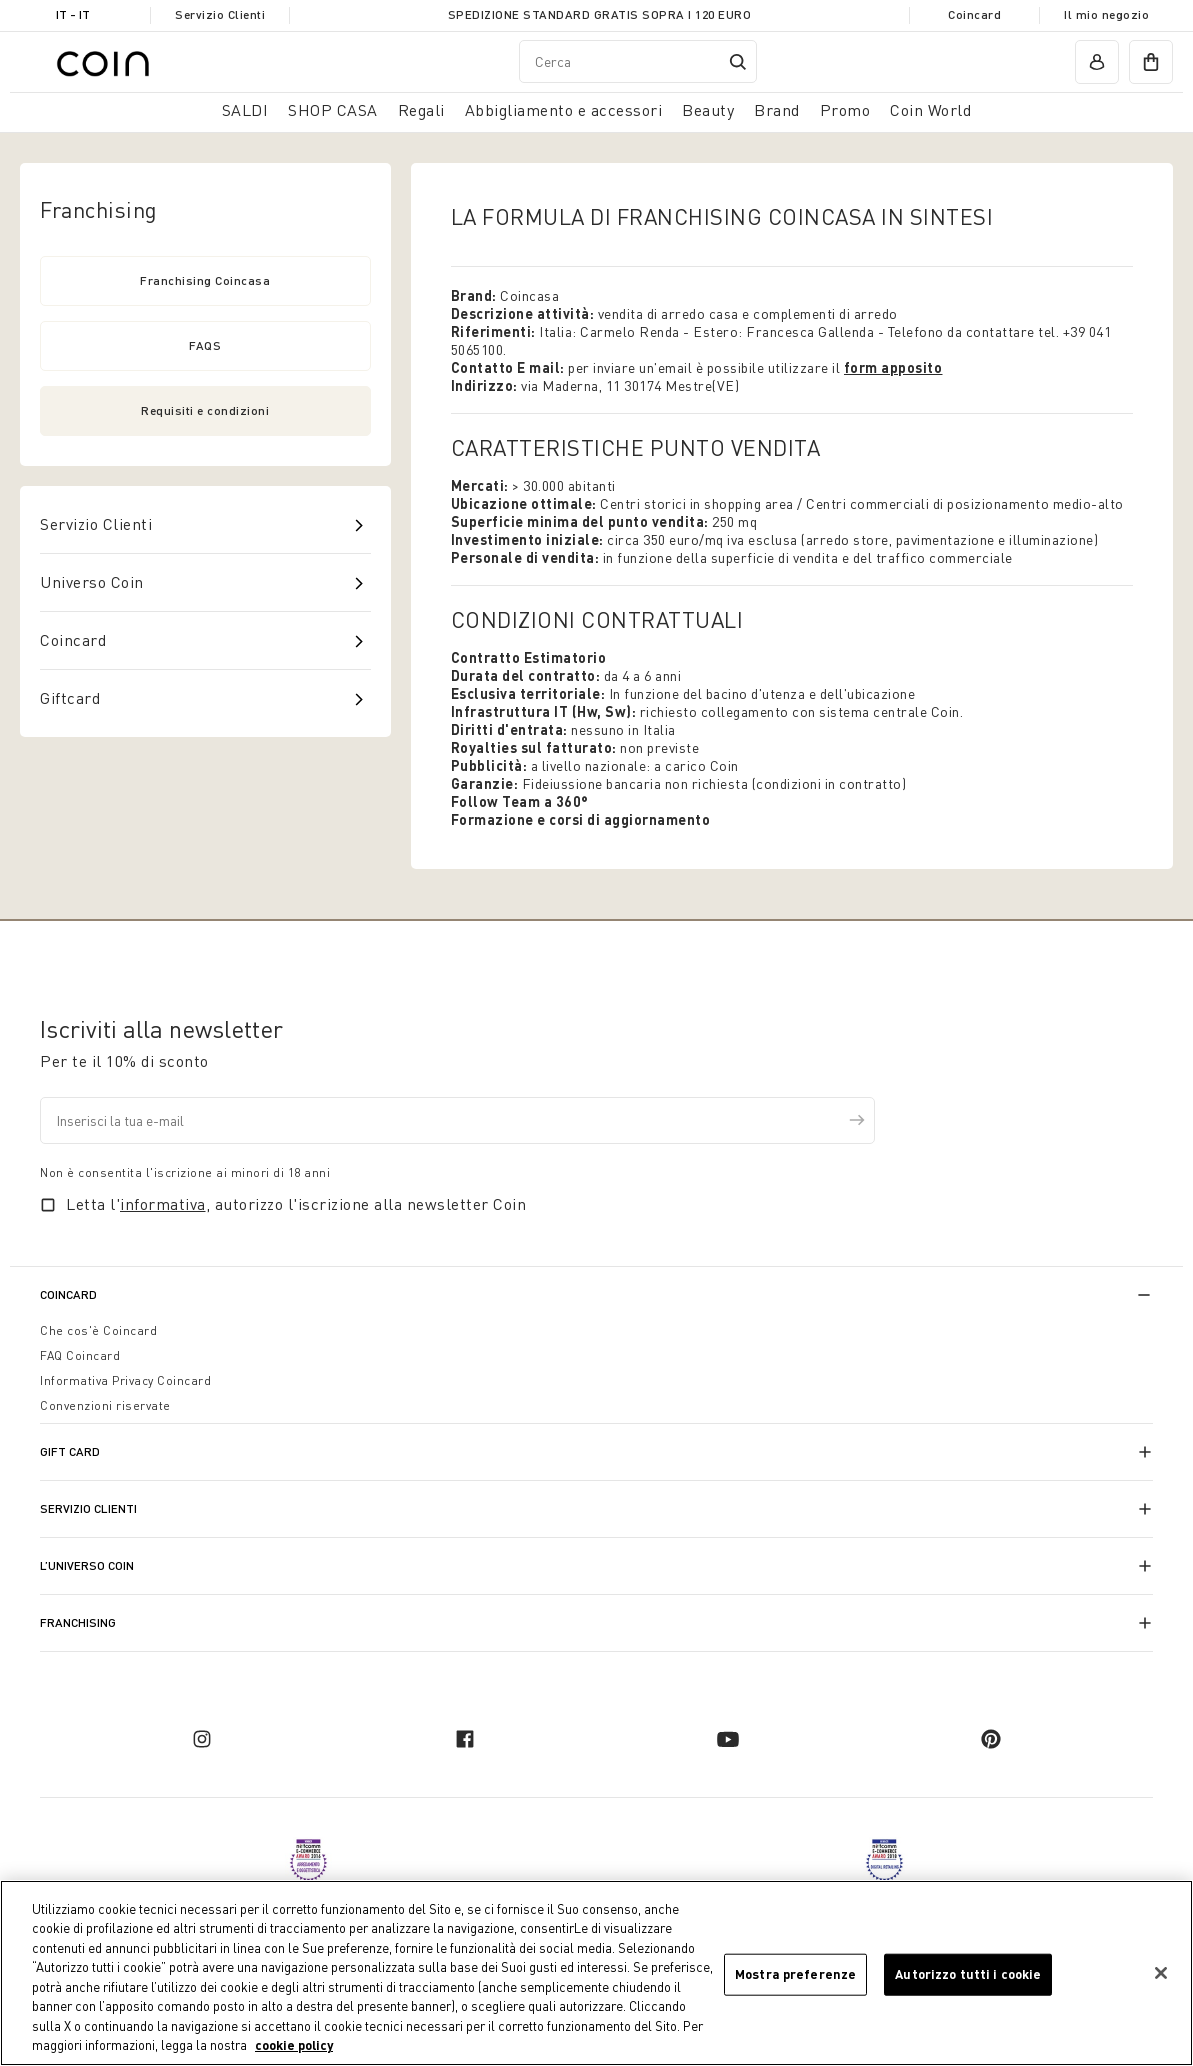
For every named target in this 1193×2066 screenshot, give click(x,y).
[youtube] (728, 1739)
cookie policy (294, 2047)
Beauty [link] (708, 110)
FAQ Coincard (80, 1355)
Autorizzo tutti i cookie (968, 1975)
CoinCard (68, 1294)
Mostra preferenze (795, 1975)
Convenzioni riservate (105, 1405)
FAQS (205, 345)
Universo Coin (92, 582)
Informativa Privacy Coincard (125, 1380)
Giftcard (70, 698)
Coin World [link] (930, 110)
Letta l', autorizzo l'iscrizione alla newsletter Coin (296, 1204)
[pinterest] (991, 1739)
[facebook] (465, 1739)
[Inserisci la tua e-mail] (457, 1120)
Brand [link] (777, 110)
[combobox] (638, 61)
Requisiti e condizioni (205, 410)
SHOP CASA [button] (333, 110)
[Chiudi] (1161, 1974)
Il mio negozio (1106, 14)
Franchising (78, 1622)
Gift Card (70, 1451)
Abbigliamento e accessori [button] (564, 110)
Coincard (974, 14)
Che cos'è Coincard (98, 1330)
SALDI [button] (245, 110)
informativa (163, 1204)
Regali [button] (421, 110)
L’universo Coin (87, 1565)
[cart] (1151, 62)
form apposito (893, 367)
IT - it (73, 14)
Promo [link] (845, 110)
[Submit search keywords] (738, 62)
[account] (1097, 62)
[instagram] (202, 1739)
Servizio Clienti (220, 14)
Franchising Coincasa (205, 280)
